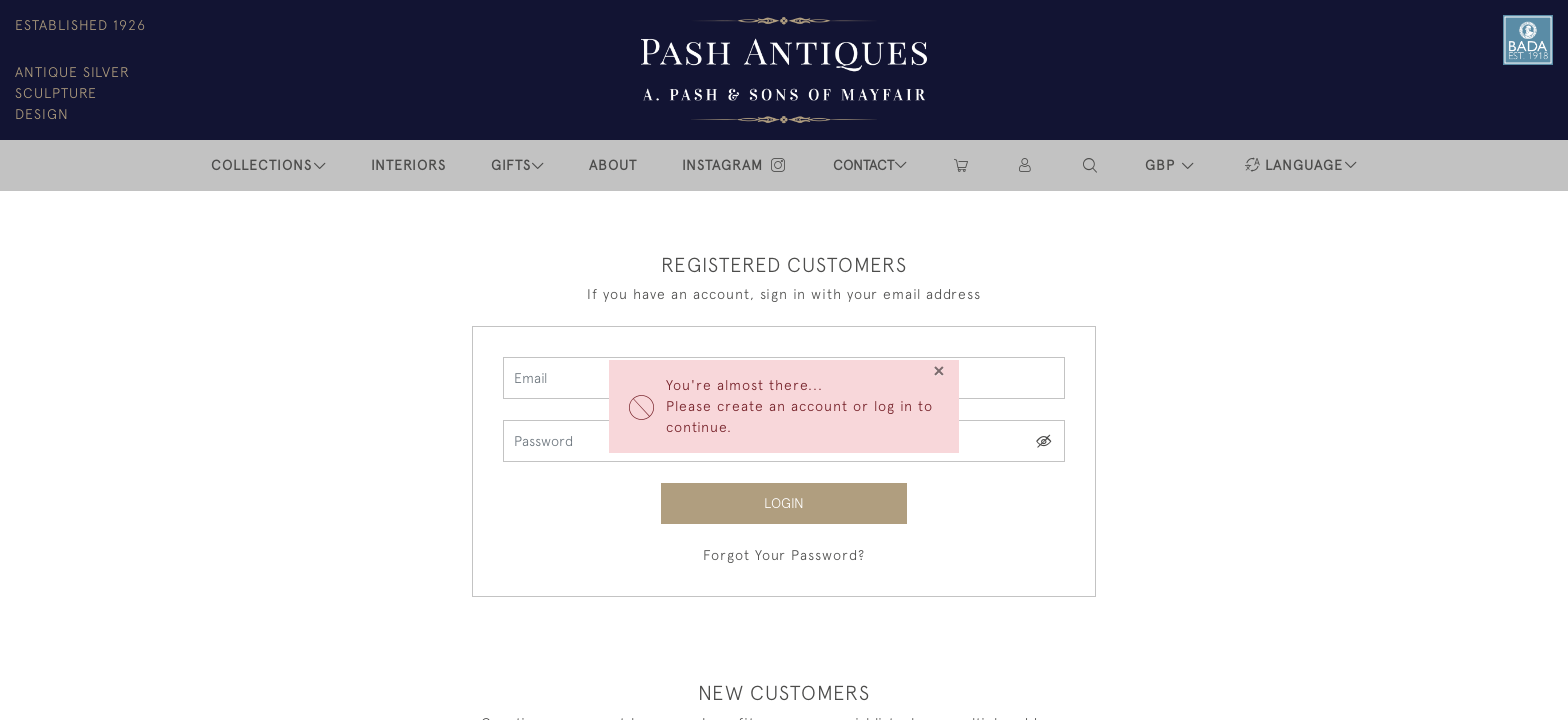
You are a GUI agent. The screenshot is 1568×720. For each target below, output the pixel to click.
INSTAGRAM (735, 165)
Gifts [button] (511, 165)
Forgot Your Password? (784, 555)
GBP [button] (1162, 165)
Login (784, 503)
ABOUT (613, 165)
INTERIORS (408, 165)
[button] (1091, 165)
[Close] (938, 370)
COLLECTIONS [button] (261, 165)
